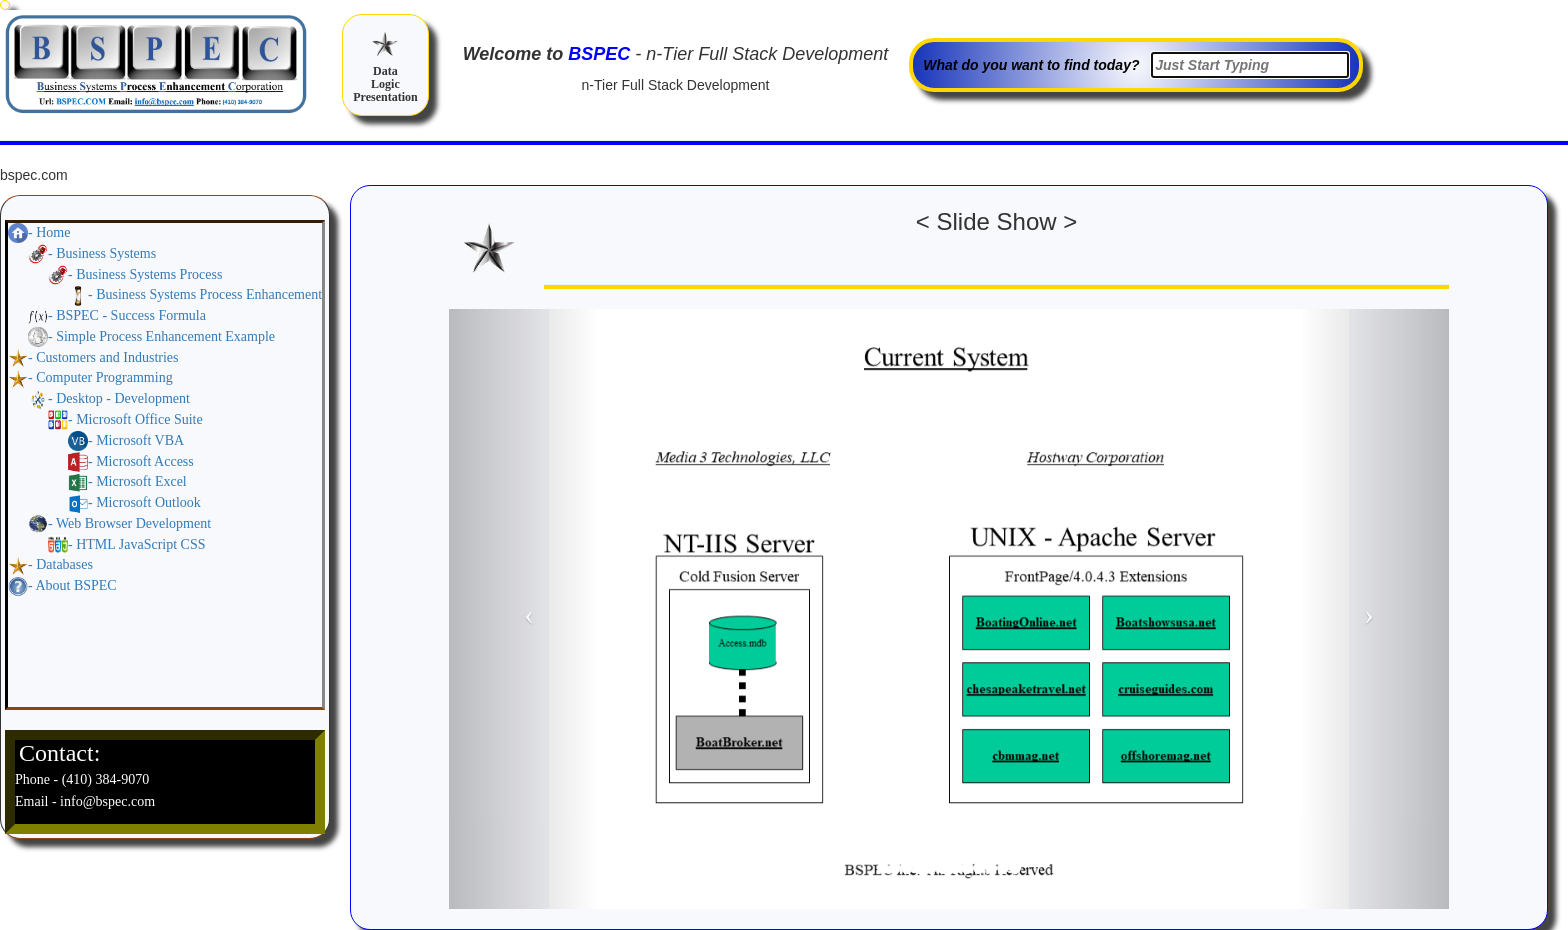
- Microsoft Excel (137, 481)
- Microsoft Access (141, 461)
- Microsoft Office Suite (135, 419)
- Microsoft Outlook (144, 502)
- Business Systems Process (145, 274)
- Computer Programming (100, 377)
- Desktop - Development (119, 398)
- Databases (60, 564)
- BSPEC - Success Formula (127, 315)
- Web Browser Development (129, 523)
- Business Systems (102, 253)
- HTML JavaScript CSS (137, 544)
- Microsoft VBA (136, 440)
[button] (524, 609)
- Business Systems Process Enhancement (205, 294)
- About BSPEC (72, 585)
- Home (49, 232)
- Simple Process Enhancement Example (161, 336)
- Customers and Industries (103, 357)
